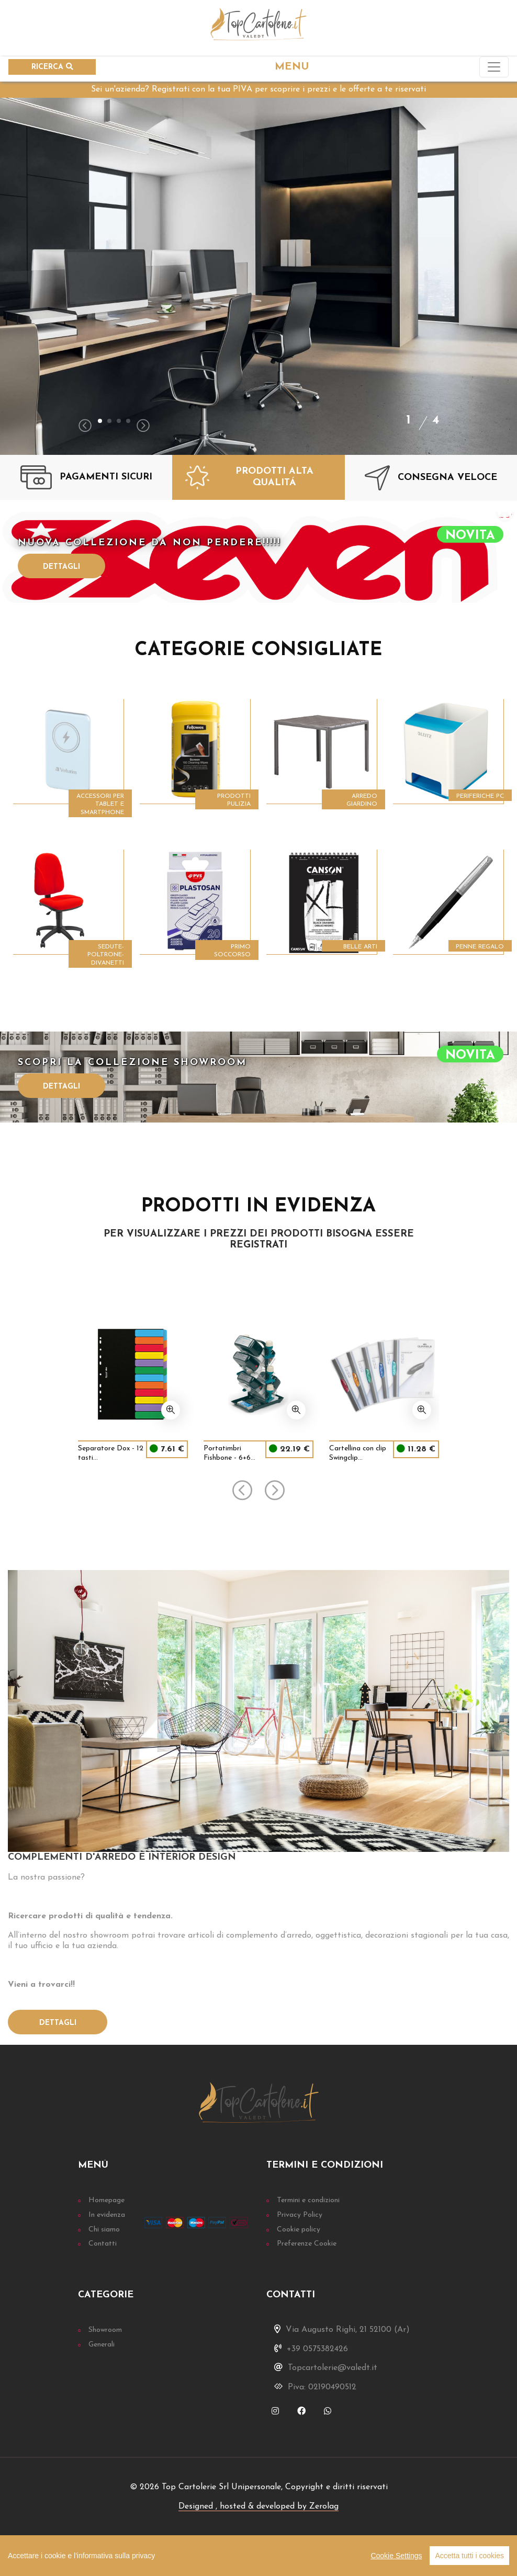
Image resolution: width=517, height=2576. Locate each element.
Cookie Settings (396, 2555)
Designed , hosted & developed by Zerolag (258, 2506)
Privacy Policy (299, 2215)
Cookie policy (298, 2230)
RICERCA (52, 67)
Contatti (102, 2244)
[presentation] (85, 426)
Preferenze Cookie (306, 2244)
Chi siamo (104, 2230)
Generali (101, 2345)
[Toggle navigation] (494, 66)
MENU (292, 67)
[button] (100, 421)
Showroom (105, 2330)
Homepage (106, 2200)
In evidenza (106, 2215)
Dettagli (61, 567)
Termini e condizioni (308, 2200)
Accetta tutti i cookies (469, 2555)
